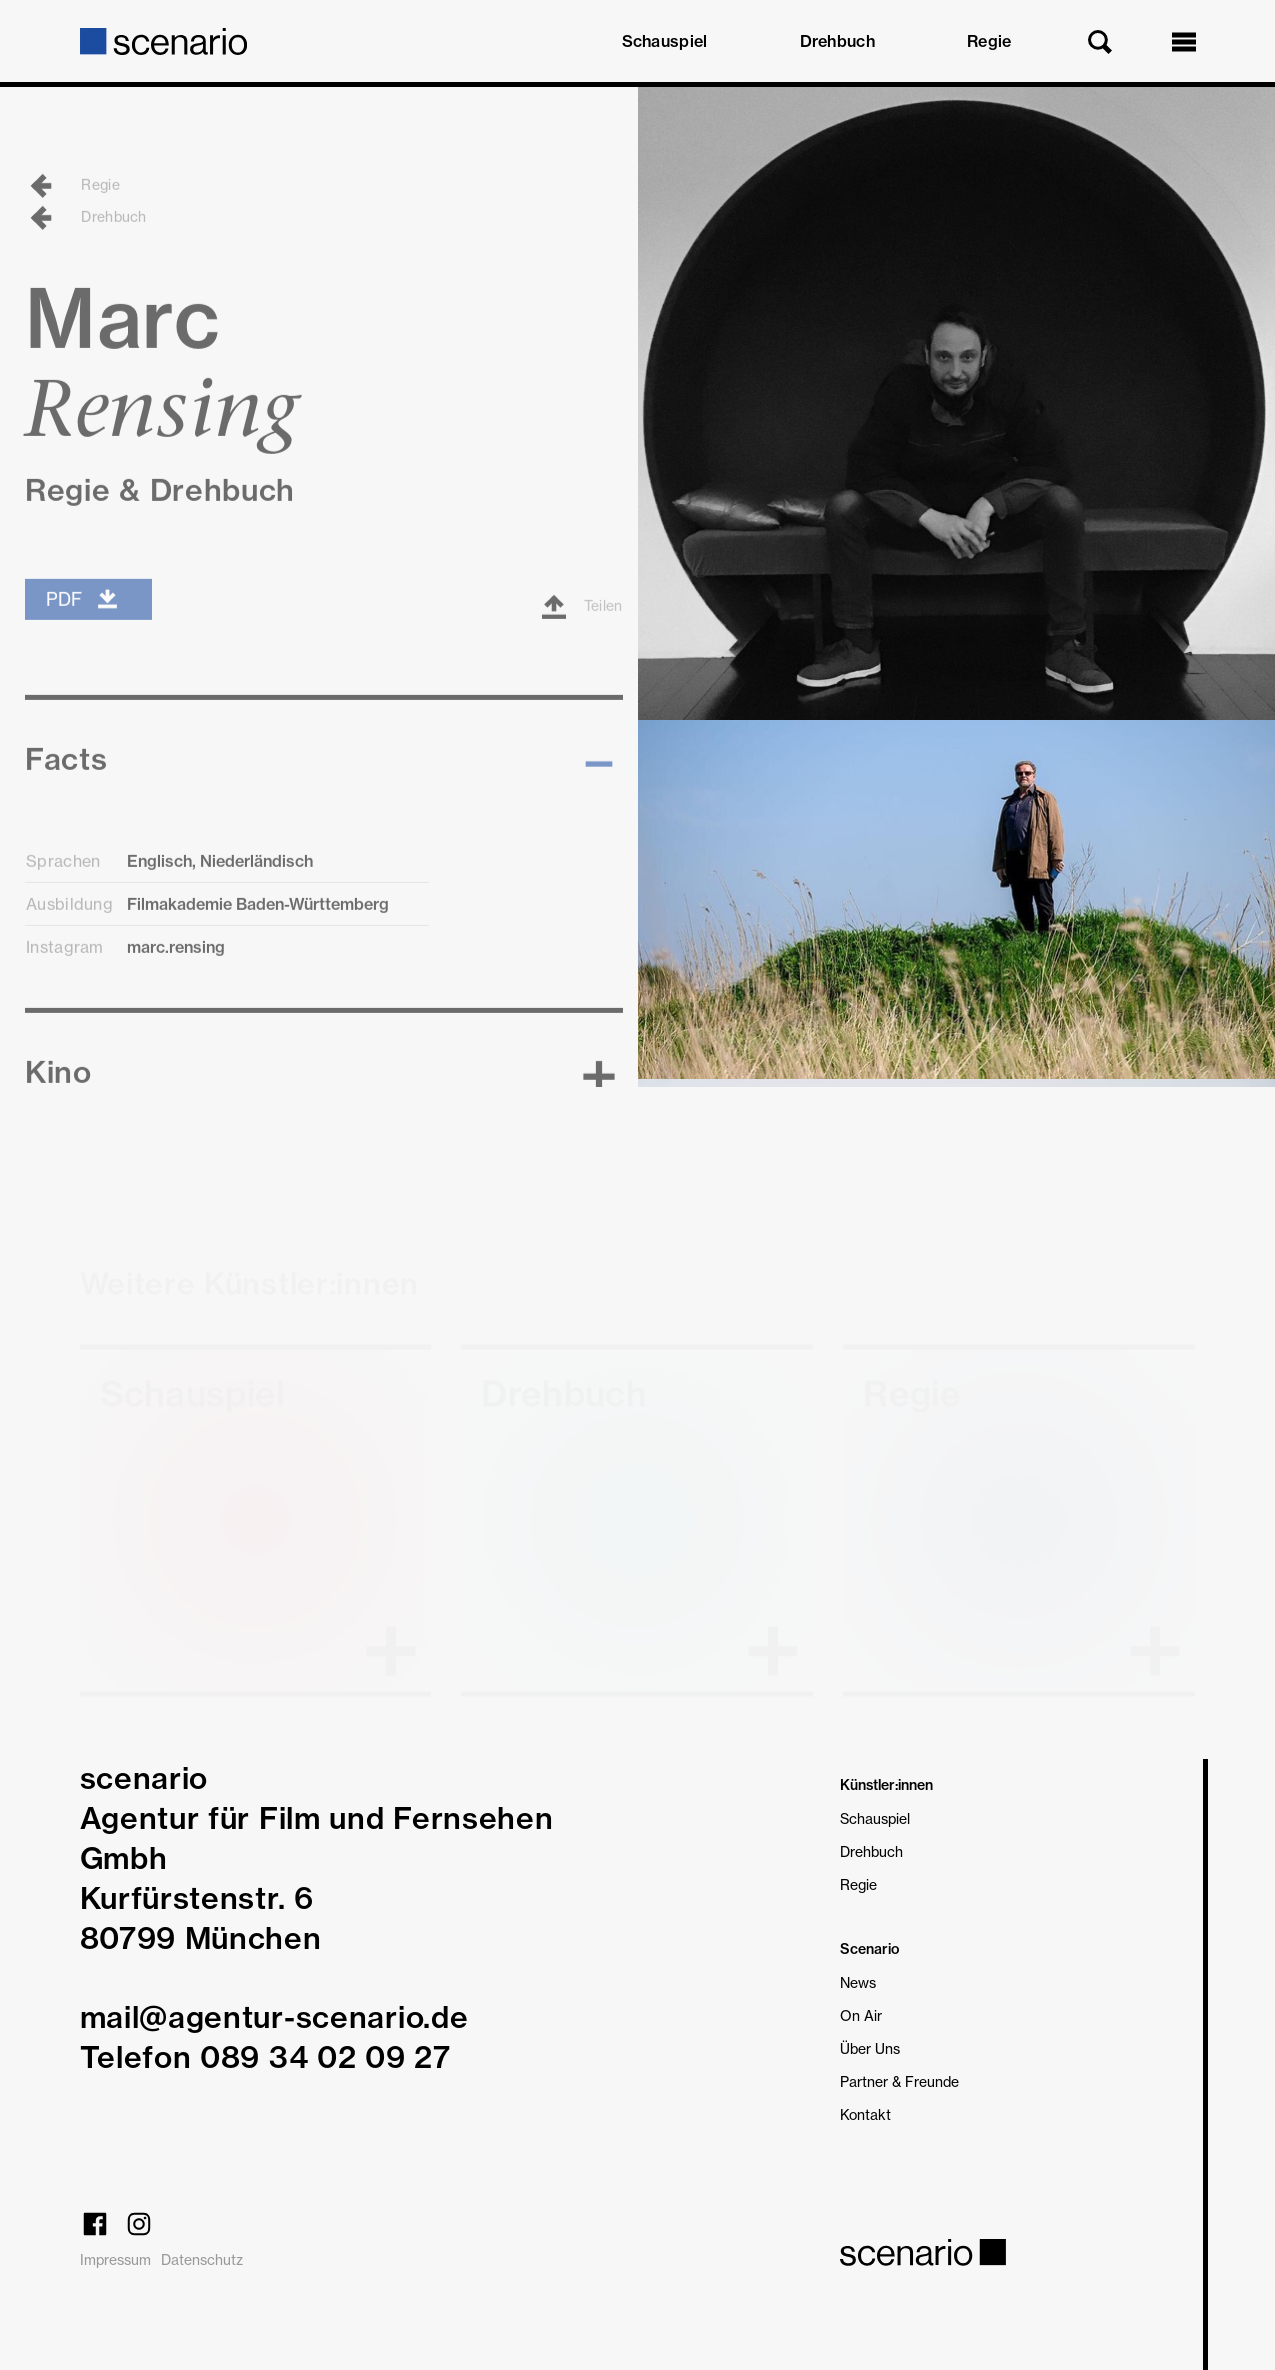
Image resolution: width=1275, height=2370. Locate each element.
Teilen (582, 633)
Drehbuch (837, 41)
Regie (989, 41)
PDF (83, 624)
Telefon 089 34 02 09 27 (265, 2057)
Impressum (115, 2259)
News (858, 1982)
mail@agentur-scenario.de (274, 2017)
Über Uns (870, 2048)
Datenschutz (202, 2259)
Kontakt (865, 2114)
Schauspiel (665, 41)
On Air (861, 2015)
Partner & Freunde (899, 2081)
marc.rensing (176, 973)
